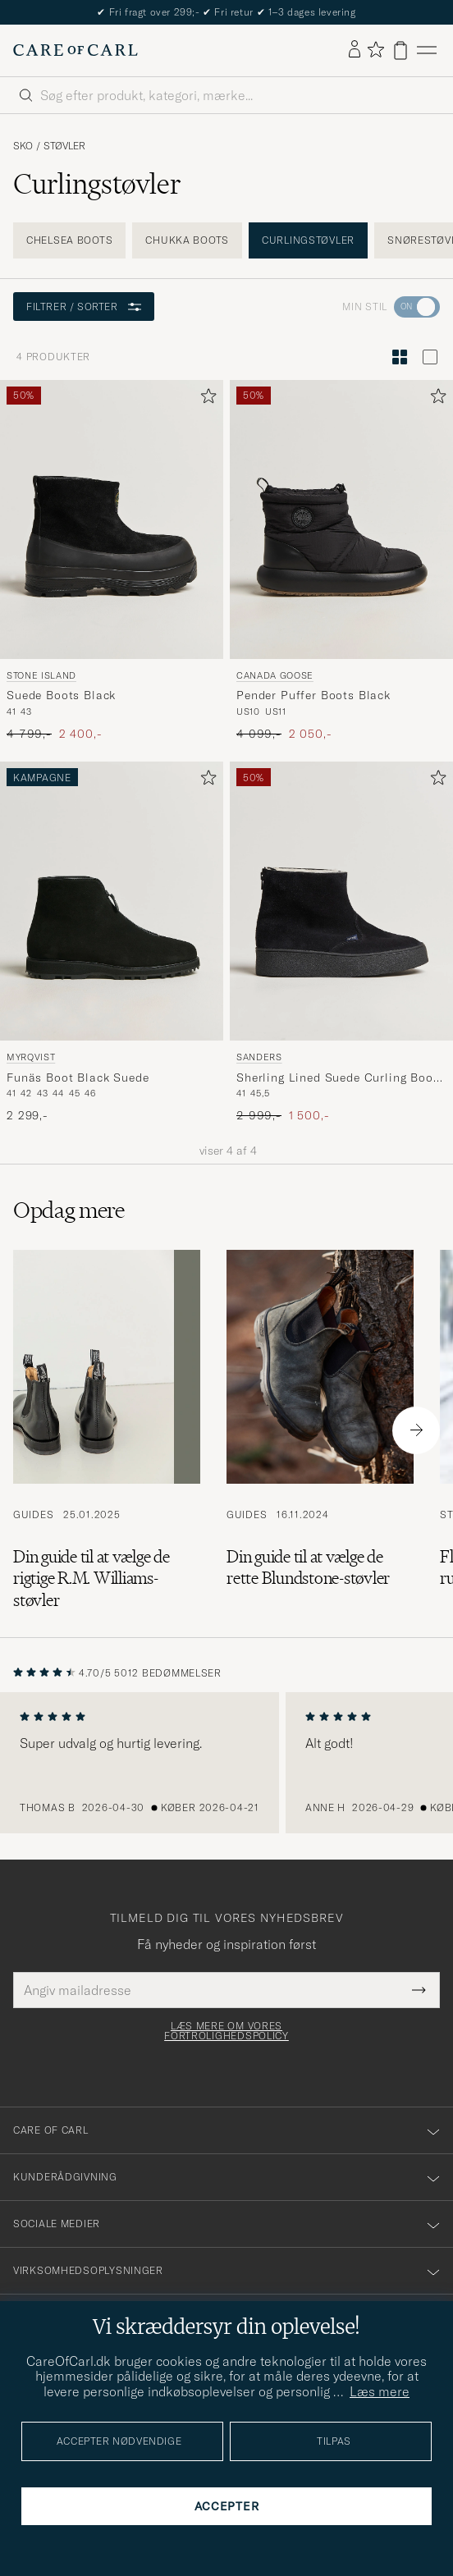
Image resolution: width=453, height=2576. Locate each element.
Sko (23, 146)
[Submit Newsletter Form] (419, 1990)
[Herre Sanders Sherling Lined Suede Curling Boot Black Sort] (341, 901)
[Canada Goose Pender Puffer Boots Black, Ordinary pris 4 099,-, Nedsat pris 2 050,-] (341, 561)
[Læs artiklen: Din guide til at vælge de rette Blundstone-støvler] (320, 1430)
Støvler (64, 146)
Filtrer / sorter (83, 306)
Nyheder (226, 12)
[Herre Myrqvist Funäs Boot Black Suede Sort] (111, 901)
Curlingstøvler (308, 240)
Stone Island (41, 675)
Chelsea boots (69, 240)
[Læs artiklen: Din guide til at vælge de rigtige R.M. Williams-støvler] (106, 1430)
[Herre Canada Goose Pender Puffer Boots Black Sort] (341, 519)
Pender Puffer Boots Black (313, 695)
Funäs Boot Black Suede (78, 1077)
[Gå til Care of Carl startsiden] (75, 50)
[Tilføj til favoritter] (205, 399)
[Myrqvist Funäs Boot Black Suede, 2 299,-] (111, 942)
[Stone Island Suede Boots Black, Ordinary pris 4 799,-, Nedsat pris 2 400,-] (111, 561)
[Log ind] (354, 50)
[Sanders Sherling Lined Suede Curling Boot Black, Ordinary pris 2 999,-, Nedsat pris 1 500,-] (341, 942)
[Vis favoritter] (375, 50)
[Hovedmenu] (427, 50)
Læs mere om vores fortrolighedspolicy (226, 2031)
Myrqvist (31, 1057)
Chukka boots (187, 240)
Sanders (259, 1057)
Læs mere (380, 2391)
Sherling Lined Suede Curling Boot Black (337, 1078)
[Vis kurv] (400, 50)
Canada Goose (274, 675)
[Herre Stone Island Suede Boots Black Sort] (111, 519)
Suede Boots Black (61, 695)
